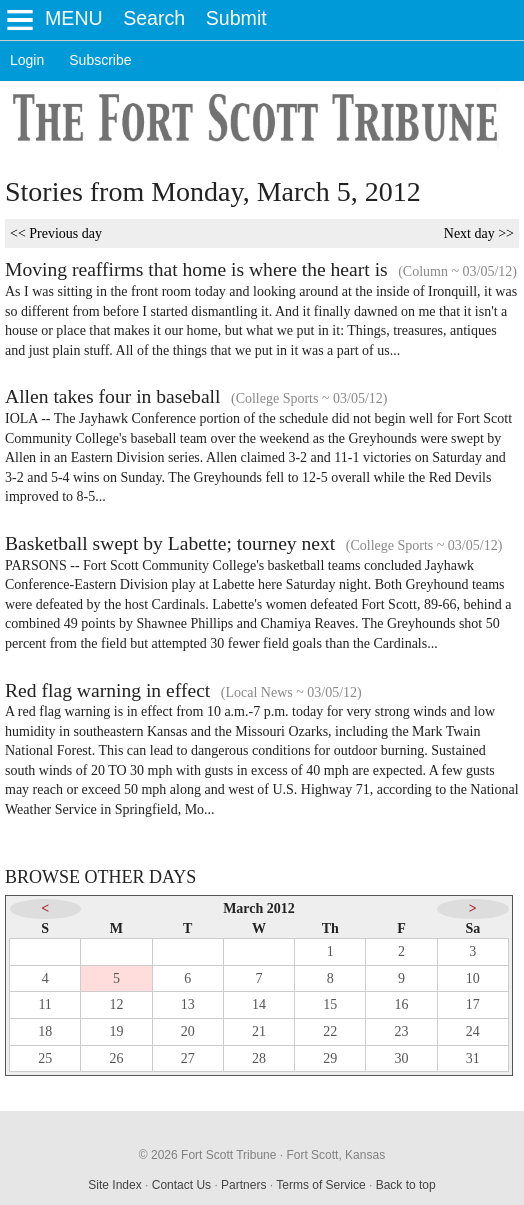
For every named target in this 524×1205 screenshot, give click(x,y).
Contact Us (181, 1185)
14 (259, 1004)
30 (402, 1058)
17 (473, 1004)
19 (116, 1031)
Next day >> (479, 233)
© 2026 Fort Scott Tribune (208, 1155)
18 (45, 1031)
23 (402, 1031)
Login (27, 60)
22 (330, 1031)
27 (188, 1058)
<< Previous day (56, 233)
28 (259, 1058)
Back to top (406, 1185)
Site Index (114, 1185)
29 (330, 1058)
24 (473, 1031)
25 (45, 1058)
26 (116, 1058)
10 (473, 978)
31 (473, 1058)
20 (188, 1031)
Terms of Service (320, 1185)
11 (44, 1004)
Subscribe (100, 60)
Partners (243, 1185)
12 (116, 1004)
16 (402, 1004)
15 (330, 1004)
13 (188, 1004)
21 (259, 1031)
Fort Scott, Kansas (335, 1155)
